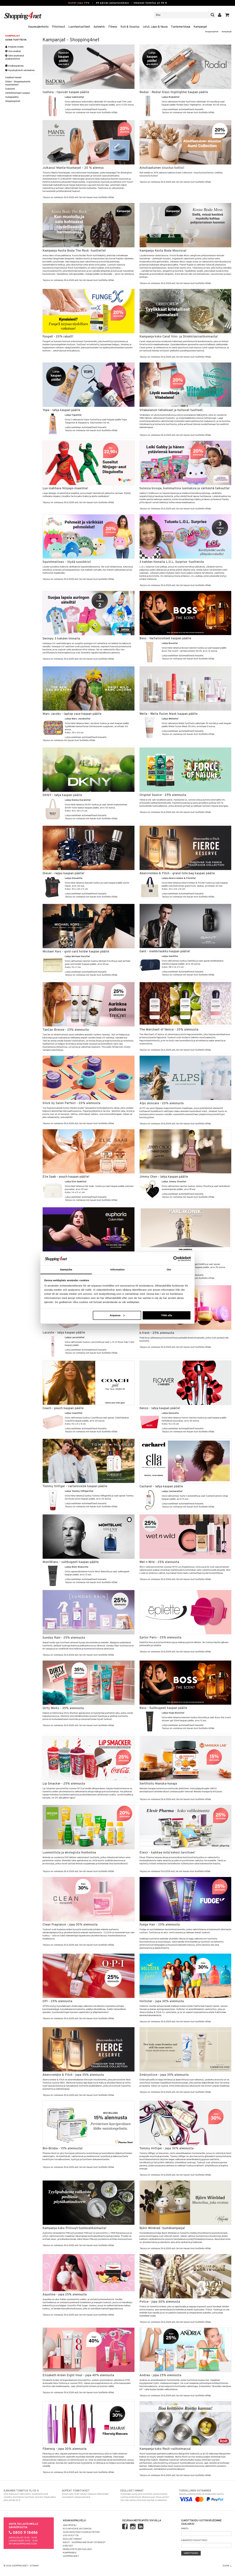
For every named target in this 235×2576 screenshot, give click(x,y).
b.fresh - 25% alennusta (156, 1333)
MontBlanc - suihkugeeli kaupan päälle (70, 1562)
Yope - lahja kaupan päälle (61, 410)
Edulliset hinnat (13, 77)
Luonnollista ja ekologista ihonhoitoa (69, 1853)
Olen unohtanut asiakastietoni (14, 57)
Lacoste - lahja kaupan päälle (63, 1333)
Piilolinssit (58, 27)
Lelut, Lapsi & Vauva (155, 27)
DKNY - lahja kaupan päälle (62, 795)
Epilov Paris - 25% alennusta (160, 1638)
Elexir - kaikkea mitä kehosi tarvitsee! (167, 1853)
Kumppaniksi (12, 97)
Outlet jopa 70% (78, 3)
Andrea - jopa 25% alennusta (160, 2375)
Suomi (226, 2566)
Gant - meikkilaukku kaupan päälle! (164, 952)
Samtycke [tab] (66, 1269)
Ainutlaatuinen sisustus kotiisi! (161, 168)
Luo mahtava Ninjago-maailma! (65, 488)
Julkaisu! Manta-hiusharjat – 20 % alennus (73, 168)
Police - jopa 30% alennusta (159, 2302)
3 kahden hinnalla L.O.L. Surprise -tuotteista (171, 562)
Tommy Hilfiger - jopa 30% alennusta (166, 2149)
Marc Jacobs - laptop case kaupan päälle (71, 714)
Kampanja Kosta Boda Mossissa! (162, 251)
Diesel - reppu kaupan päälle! (63, 873)
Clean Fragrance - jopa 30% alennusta (69, 1925)
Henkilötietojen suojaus (17, 93)
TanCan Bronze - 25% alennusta (65, 1030)
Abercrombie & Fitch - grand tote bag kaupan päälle (177, 873)
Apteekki (99, 27)
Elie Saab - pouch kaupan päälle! (65, 1177)
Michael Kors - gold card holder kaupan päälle (75, 952)
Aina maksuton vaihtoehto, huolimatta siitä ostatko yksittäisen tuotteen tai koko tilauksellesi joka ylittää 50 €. (30, 2495)
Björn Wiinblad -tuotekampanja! (162, 2228)
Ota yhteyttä (70, 2535)
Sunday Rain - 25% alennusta (63, 1638)
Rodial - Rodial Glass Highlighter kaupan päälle (173, 92)
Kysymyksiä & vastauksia (19, 70)
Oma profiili (69, 2525)
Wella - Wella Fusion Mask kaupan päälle (168, 714)
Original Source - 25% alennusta (162, 795)
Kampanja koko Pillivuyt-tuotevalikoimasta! (74, 2228)
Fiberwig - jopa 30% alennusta (64, 2449)
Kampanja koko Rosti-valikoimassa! (165, 2449)
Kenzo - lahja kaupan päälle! (159, 1408)
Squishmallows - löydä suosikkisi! (66, 562)
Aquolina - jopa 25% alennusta (64, 2295)
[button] (227, 15)
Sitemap (34, 2566)
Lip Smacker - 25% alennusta (63, 1784)
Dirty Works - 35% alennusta (63, 1708)
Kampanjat (200, 27)
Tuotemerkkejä (180, 27)
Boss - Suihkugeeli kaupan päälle (163, 1708)
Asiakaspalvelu (14, 65)
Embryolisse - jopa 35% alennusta (164, 2075)
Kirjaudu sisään (14, 46)
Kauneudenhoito (38, 27)
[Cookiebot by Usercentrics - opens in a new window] (176, 1258)
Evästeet (10, 88)
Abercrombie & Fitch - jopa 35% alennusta (73, 2075)
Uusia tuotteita (16, 39)
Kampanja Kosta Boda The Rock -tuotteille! (74, 251)
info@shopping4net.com (23, 2544)
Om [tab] (169, 1269)
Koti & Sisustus (130, 27)
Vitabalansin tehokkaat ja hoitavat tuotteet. (171, 410)
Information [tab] (117, 1269)
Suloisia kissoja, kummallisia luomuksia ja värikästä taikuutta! (184, 488)
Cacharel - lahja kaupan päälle (161, 1487)
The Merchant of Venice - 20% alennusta (168, 1030)
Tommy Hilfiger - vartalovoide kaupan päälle (74, 1486)
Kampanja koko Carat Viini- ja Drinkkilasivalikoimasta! (178, 337)
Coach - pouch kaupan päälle (63, 1408)
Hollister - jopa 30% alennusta (161, 2001)
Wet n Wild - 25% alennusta (159, 1562)
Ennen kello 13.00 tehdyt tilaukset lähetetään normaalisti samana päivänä (88, 2494)
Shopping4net (211, 31)
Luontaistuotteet (79, 27)
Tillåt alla (166, 1315)
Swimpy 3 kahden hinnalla (61, 639)
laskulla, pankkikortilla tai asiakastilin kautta (205, 2495)
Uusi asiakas (13, 51)
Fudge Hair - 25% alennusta (159, 1925)
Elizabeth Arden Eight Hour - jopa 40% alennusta (78, 2375)
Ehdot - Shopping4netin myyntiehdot (17, 83)
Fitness (112, 27)
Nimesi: (185, 2528)
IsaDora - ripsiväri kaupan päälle (65, 92)
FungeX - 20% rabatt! (57, 337)
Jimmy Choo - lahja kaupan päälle (163, 1177)
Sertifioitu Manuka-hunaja (158, 1784)
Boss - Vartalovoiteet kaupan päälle (165, 639)
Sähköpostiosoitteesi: (194, 2540)
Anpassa (117, 1315)
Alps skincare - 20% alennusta (161, 1103)
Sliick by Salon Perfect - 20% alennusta (71, 1103)
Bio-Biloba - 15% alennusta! (62, 2149)
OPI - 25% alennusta (57, 2001)
